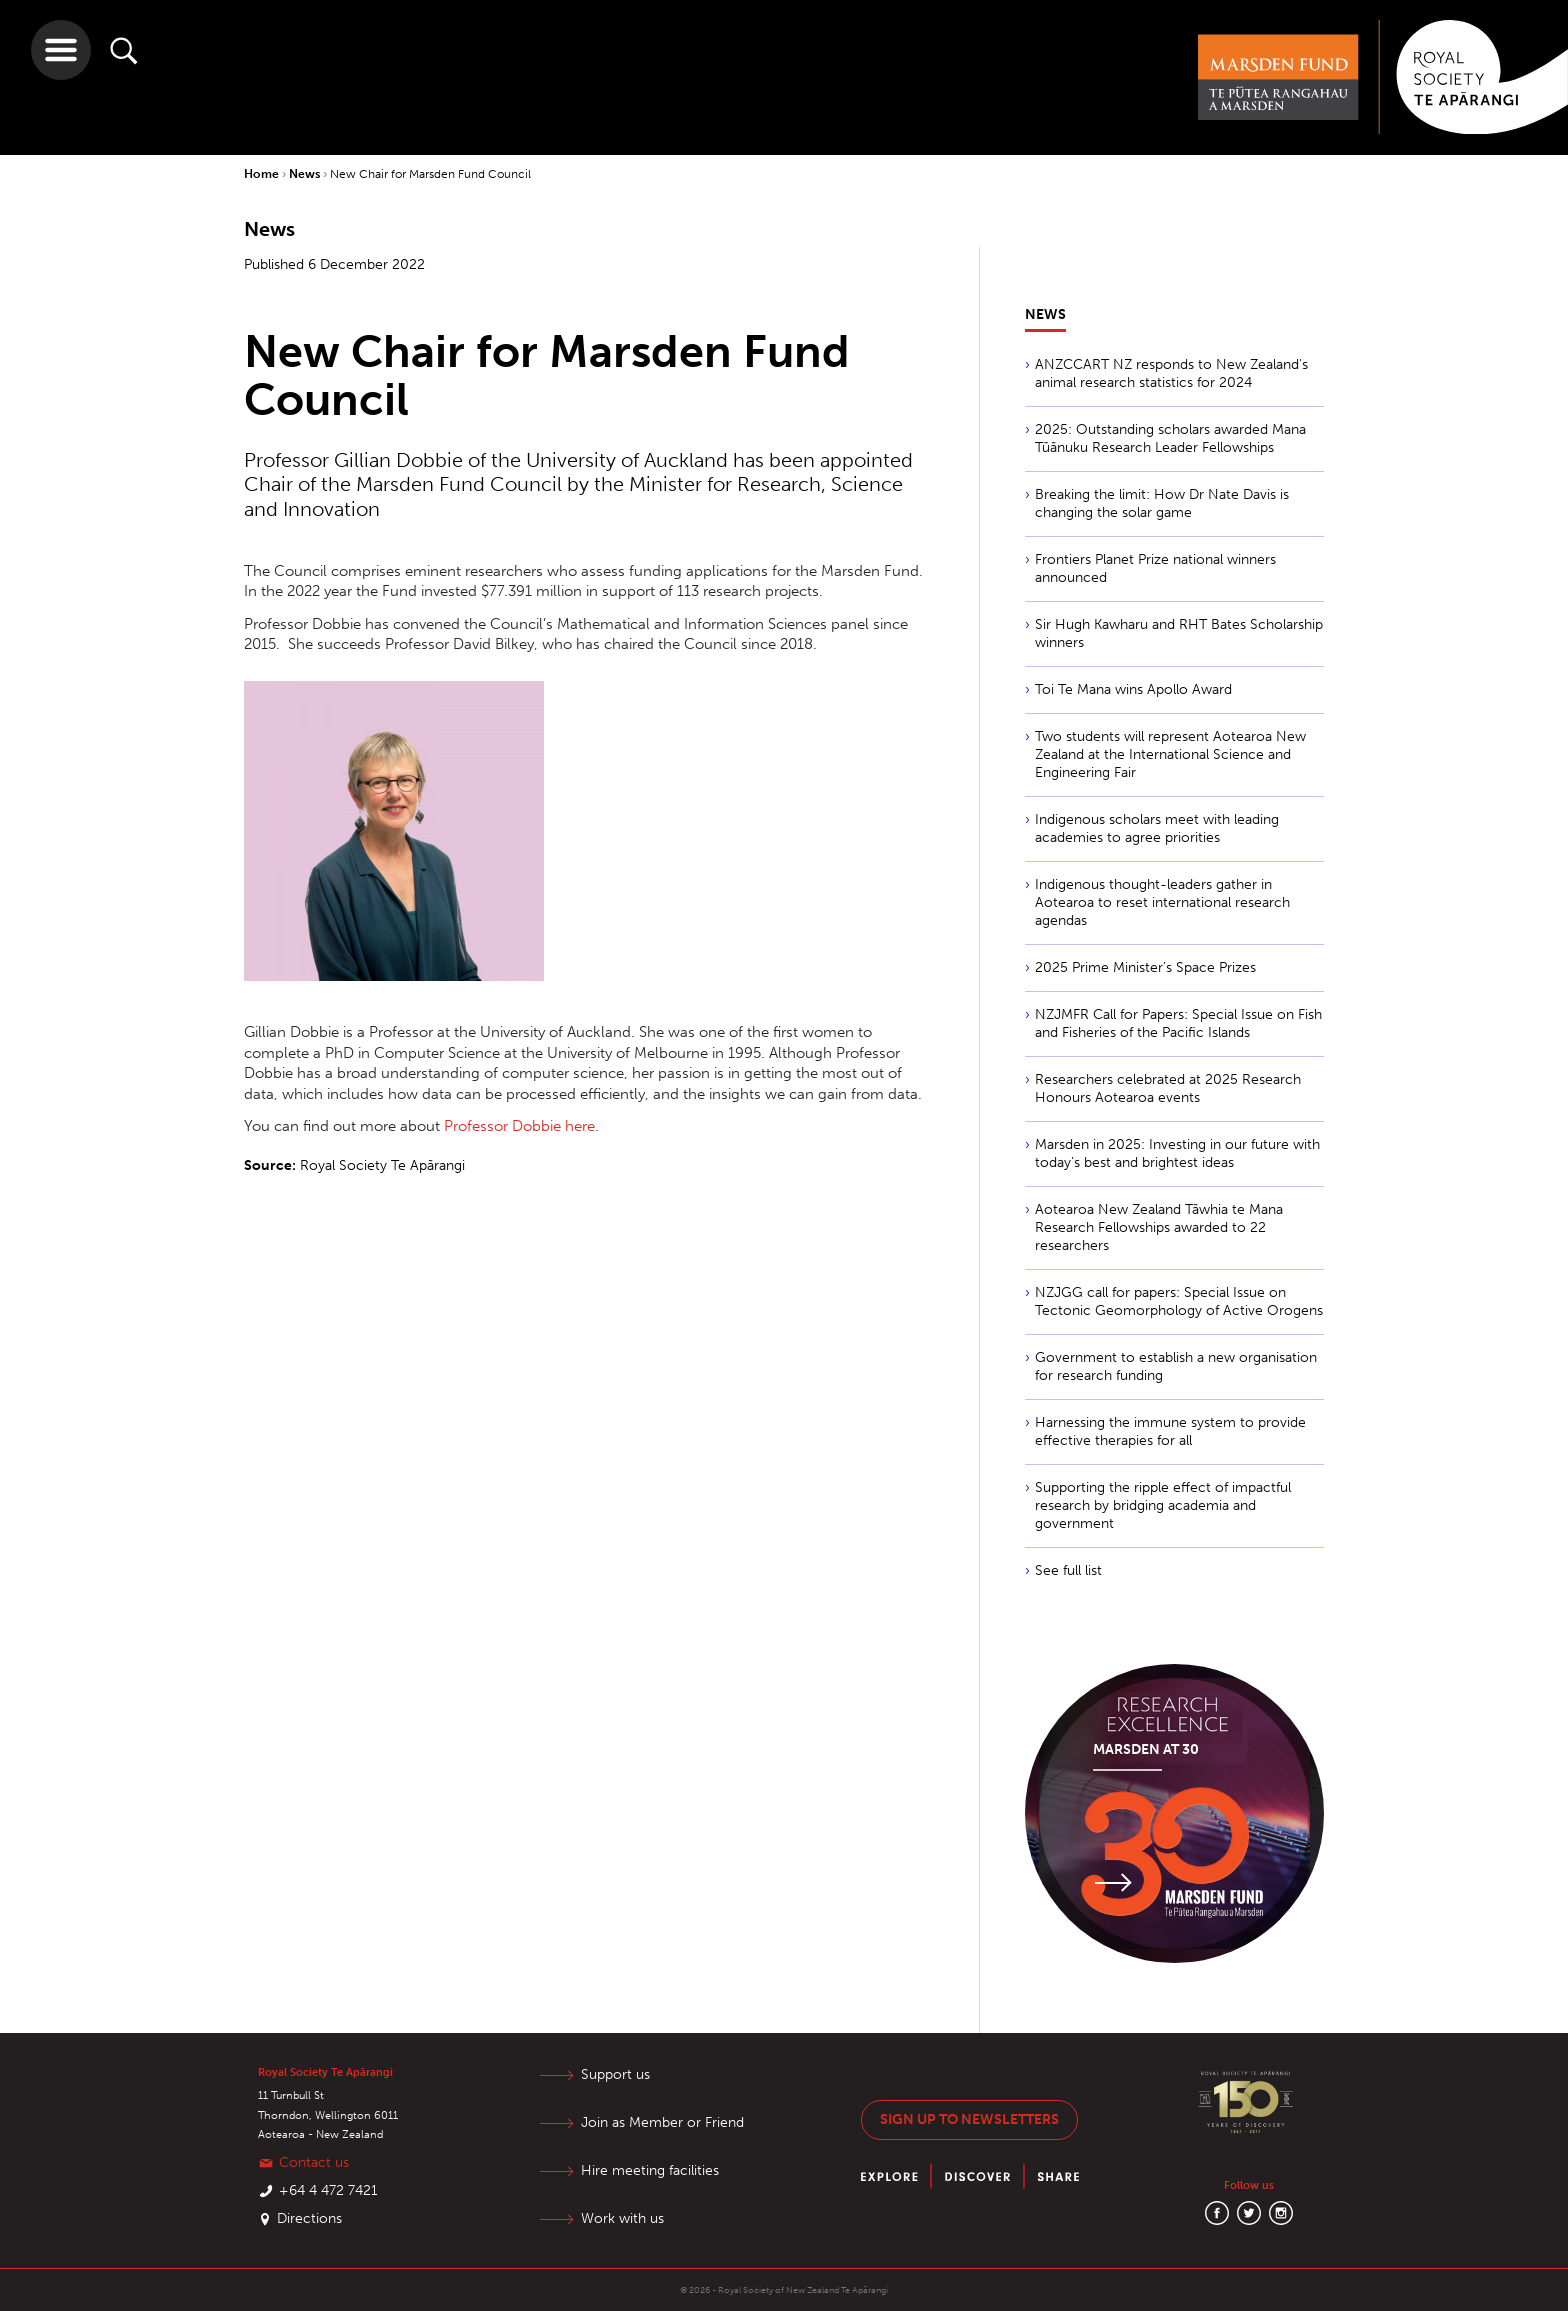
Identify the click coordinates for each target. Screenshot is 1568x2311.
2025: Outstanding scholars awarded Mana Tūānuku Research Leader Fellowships (1170, 438)
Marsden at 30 (1146, 1749)
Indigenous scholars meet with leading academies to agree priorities (1157, 828)
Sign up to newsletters (969, 2119)
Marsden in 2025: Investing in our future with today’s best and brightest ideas (1177, 1153)
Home (263, 174)
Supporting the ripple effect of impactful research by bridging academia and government (1163, 1505)
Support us (615, 2074)
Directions (309, 2218)
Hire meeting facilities (650, 2170)
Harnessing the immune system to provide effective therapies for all (1170, 1431)
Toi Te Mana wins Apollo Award (1133, 689)
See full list (1068, 1570)
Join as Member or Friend (662, 2122)
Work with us (622, 2218)
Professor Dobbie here (519, 1126)
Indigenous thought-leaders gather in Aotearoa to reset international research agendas (1162, 902)
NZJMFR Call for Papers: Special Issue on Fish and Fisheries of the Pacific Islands (1178, 1023)
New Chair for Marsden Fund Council (430, 174)
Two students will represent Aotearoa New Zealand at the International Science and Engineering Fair (1170, 754)
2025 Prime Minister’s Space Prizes (1145, 967)
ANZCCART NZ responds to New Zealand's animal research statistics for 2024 (1171, 373)
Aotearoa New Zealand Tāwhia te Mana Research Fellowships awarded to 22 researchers (1159, 1227)
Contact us (314, 2162)
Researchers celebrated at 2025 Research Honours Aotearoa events (1168, 1088)
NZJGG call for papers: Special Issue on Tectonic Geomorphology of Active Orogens (1179, 1301)
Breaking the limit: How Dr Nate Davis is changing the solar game (1162, 503)
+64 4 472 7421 (328, 2190)
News (306, 174)
